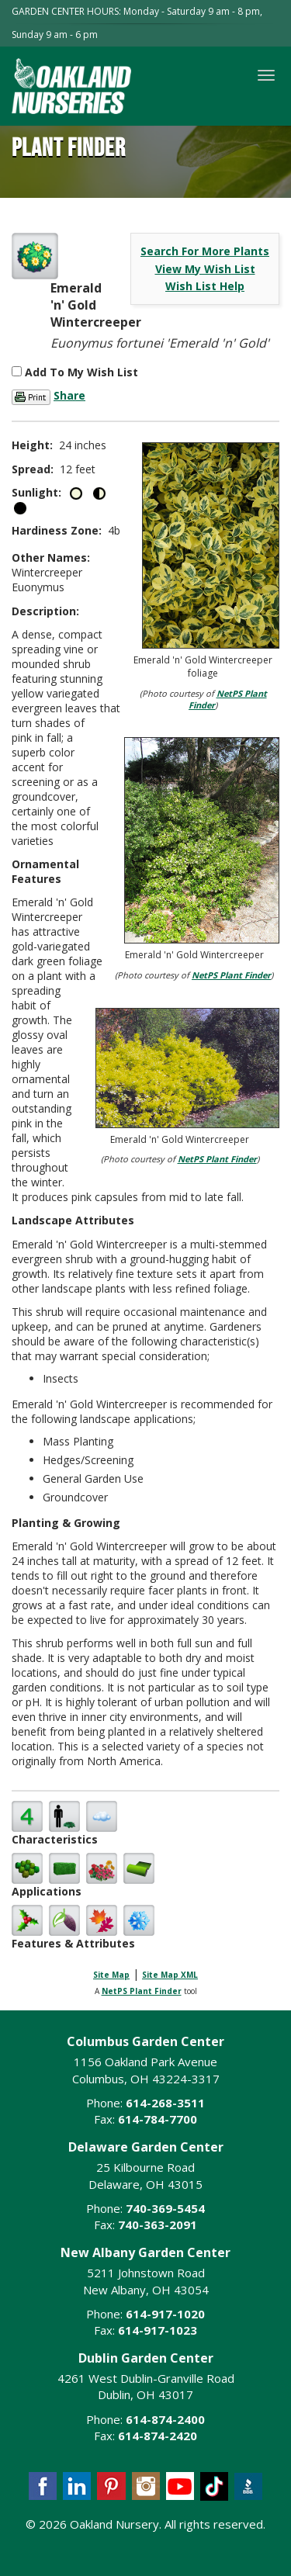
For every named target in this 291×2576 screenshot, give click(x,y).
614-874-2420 (157, 2435)
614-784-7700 (157, 2119)
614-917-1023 (157, 2330)
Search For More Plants (204, 251)
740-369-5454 (165, 2208)
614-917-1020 (165, 2314)
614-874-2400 (165, 2419)
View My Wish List (205, 268)
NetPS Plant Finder (231, 975)
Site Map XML (170, 1974)
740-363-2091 (157, 2224)
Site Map (111, 1974)
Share (69, 395)
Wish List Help (204, 286)
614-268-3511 (165, 2102)
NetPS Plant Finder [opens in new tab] (142, 1991)
